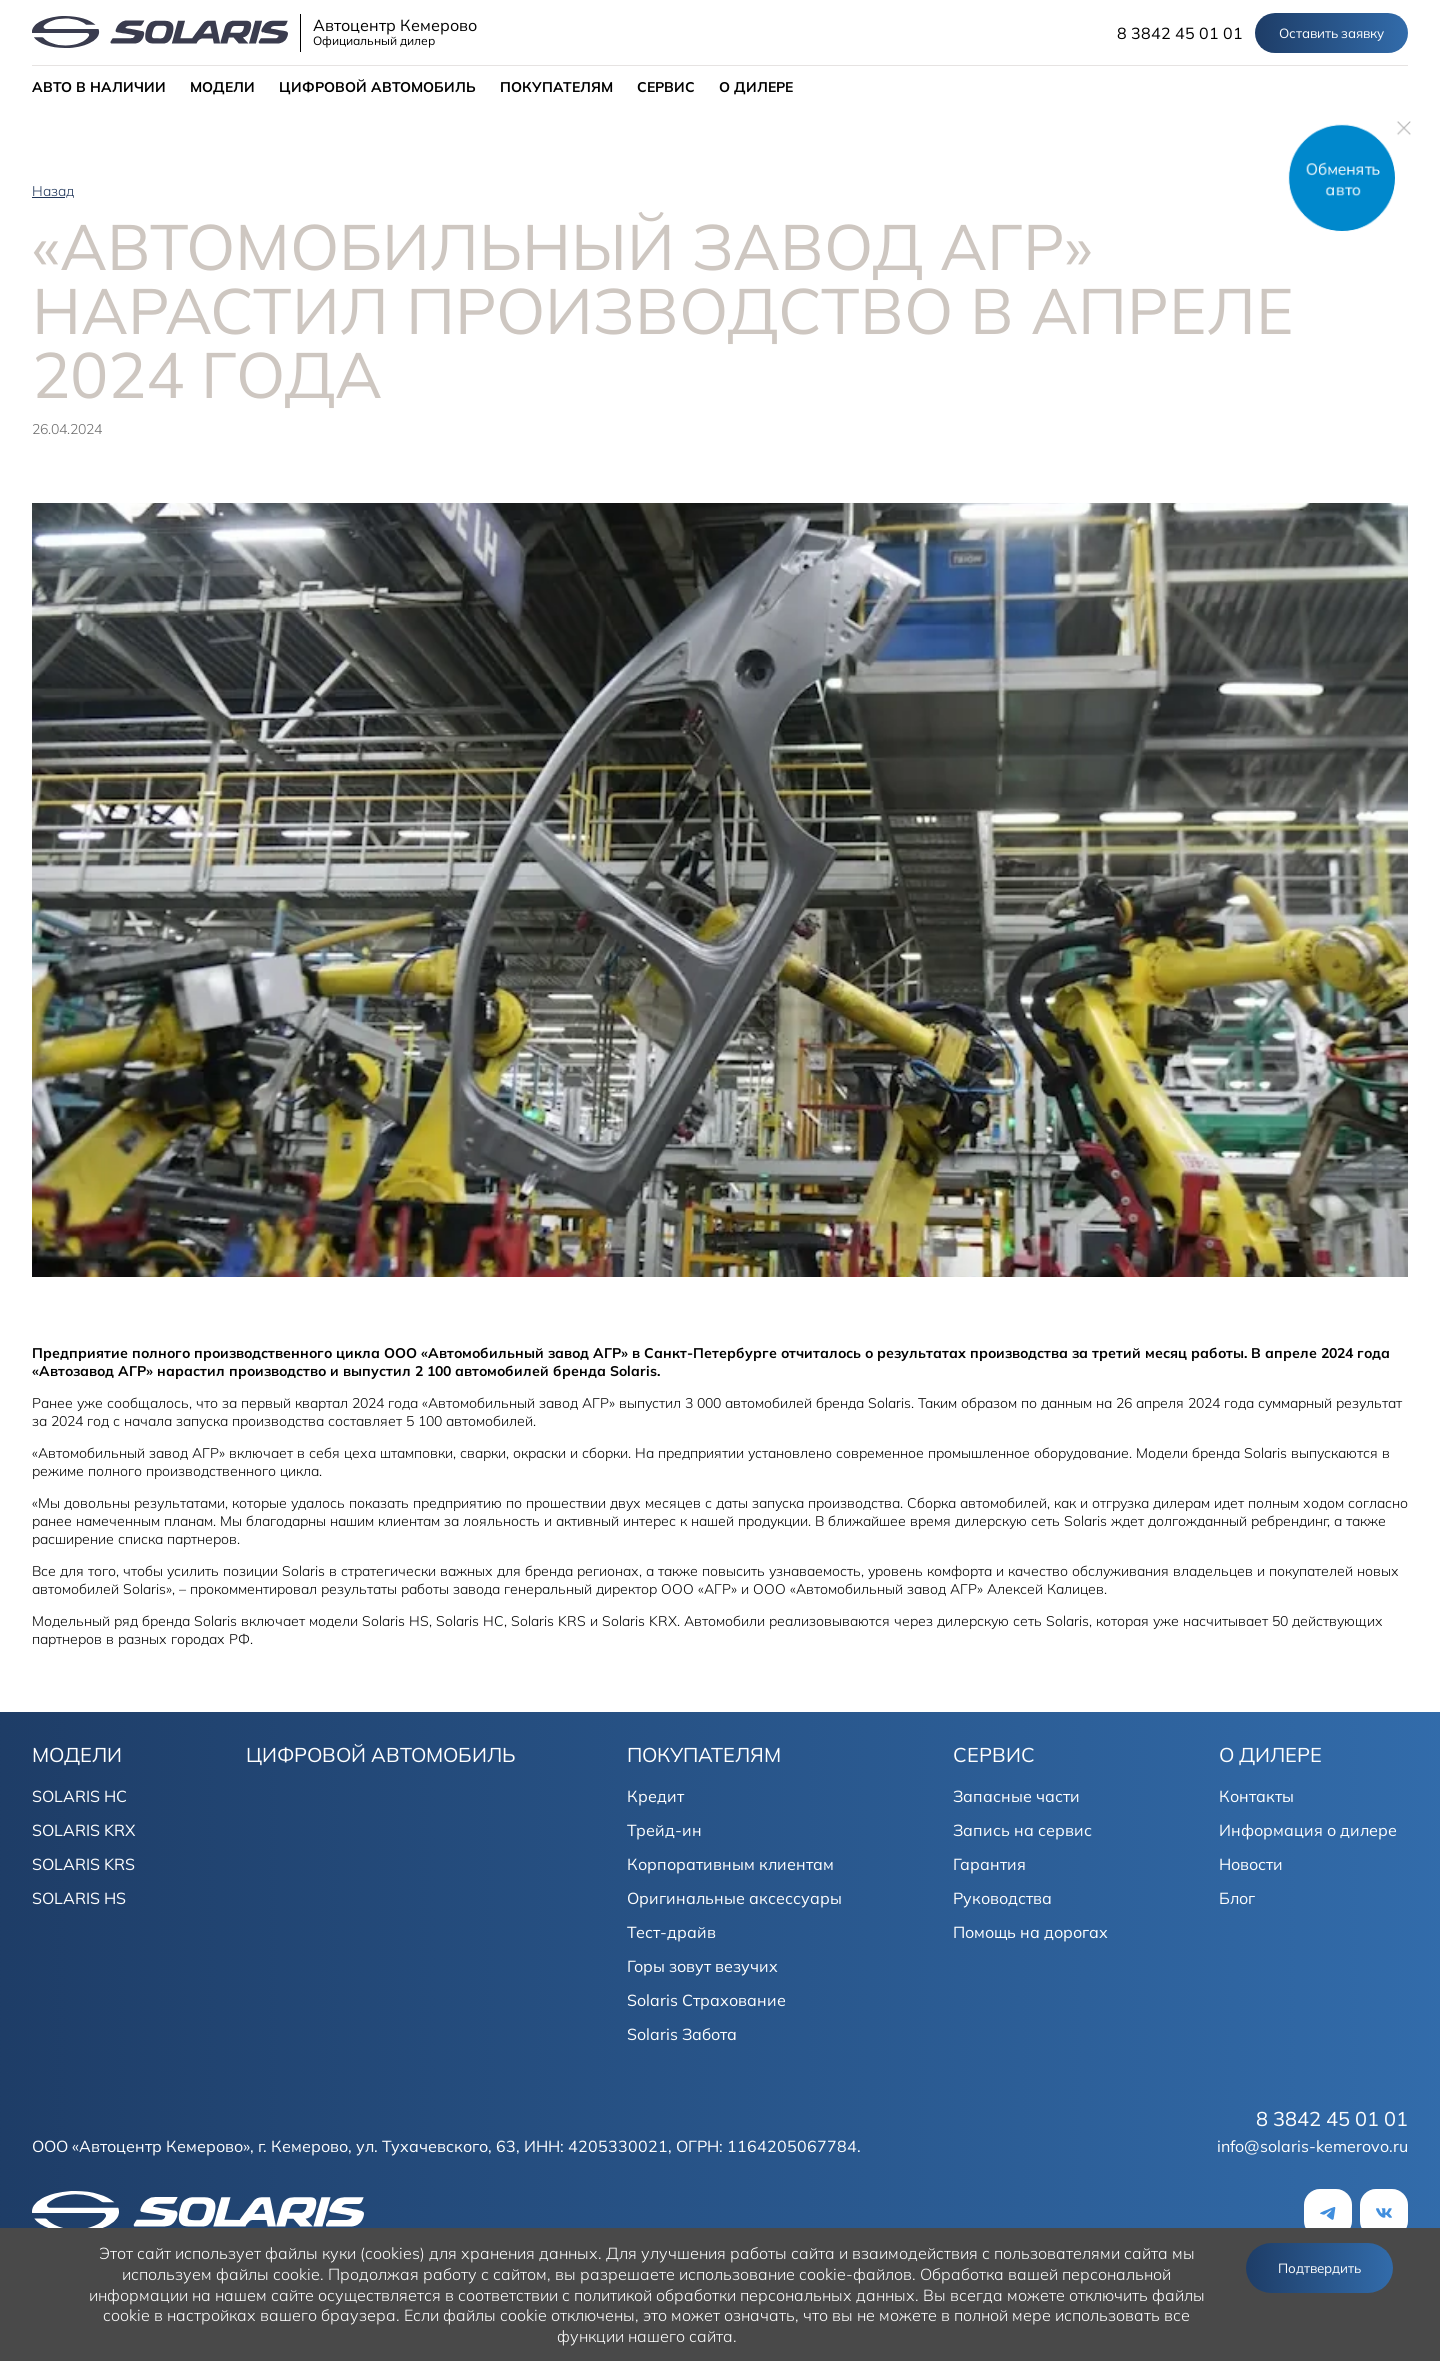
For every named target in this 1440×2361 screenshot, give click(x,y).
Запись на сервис (1022, 1830)
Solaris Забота (682, 2034)
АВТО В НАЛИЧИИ (99, 87)
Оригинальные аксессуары (734, 1898)
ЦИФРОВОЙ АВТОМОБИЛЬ (377, 87)
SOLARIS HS (79, 1898)
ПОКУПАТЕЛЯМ (556, 87)
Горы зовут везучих (702, 1966)
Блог (1237, 1898)
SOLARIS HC (79, 1796)
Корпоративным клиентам (730, 1864)
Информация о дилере (1308, 1830)
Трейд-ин (664, 1830)
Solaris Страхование (706, 2000)
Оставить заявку (1331, 33)
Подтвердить (1319, 2268)
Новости (1251, 1864)
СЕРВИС (666, 87)
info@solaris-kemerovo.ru (1312, 2146)
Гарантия (989, 1864)
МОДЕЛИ (222, 87)
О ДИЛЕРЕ (756, 87)
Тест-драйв (671, 1932)
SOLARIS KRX (83, 1830)
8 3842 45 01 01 (1180, 33)
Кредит (655, 1796)
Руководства (1002, 1898)
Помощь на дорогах (1030, 1932)
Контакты (1256, 1796)
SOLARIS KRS (83, 1864)
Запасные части (1016, 1796)
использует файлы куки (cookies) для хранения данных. (388, 2253)
